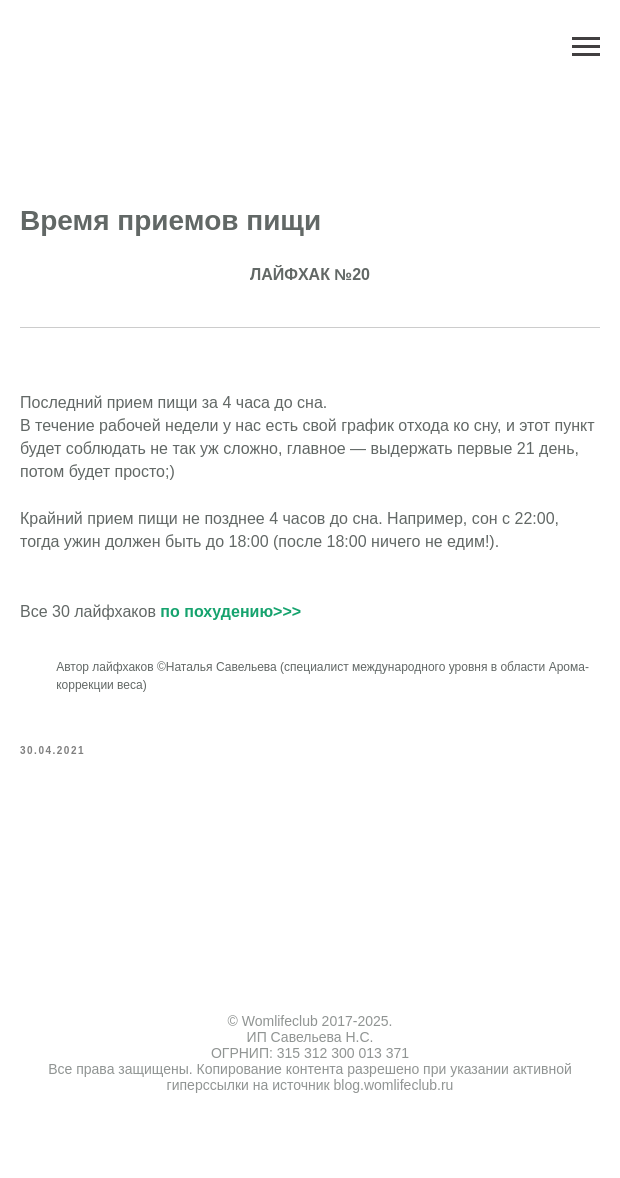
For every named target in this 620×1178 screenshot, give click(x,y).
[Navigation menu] (586, 47)
